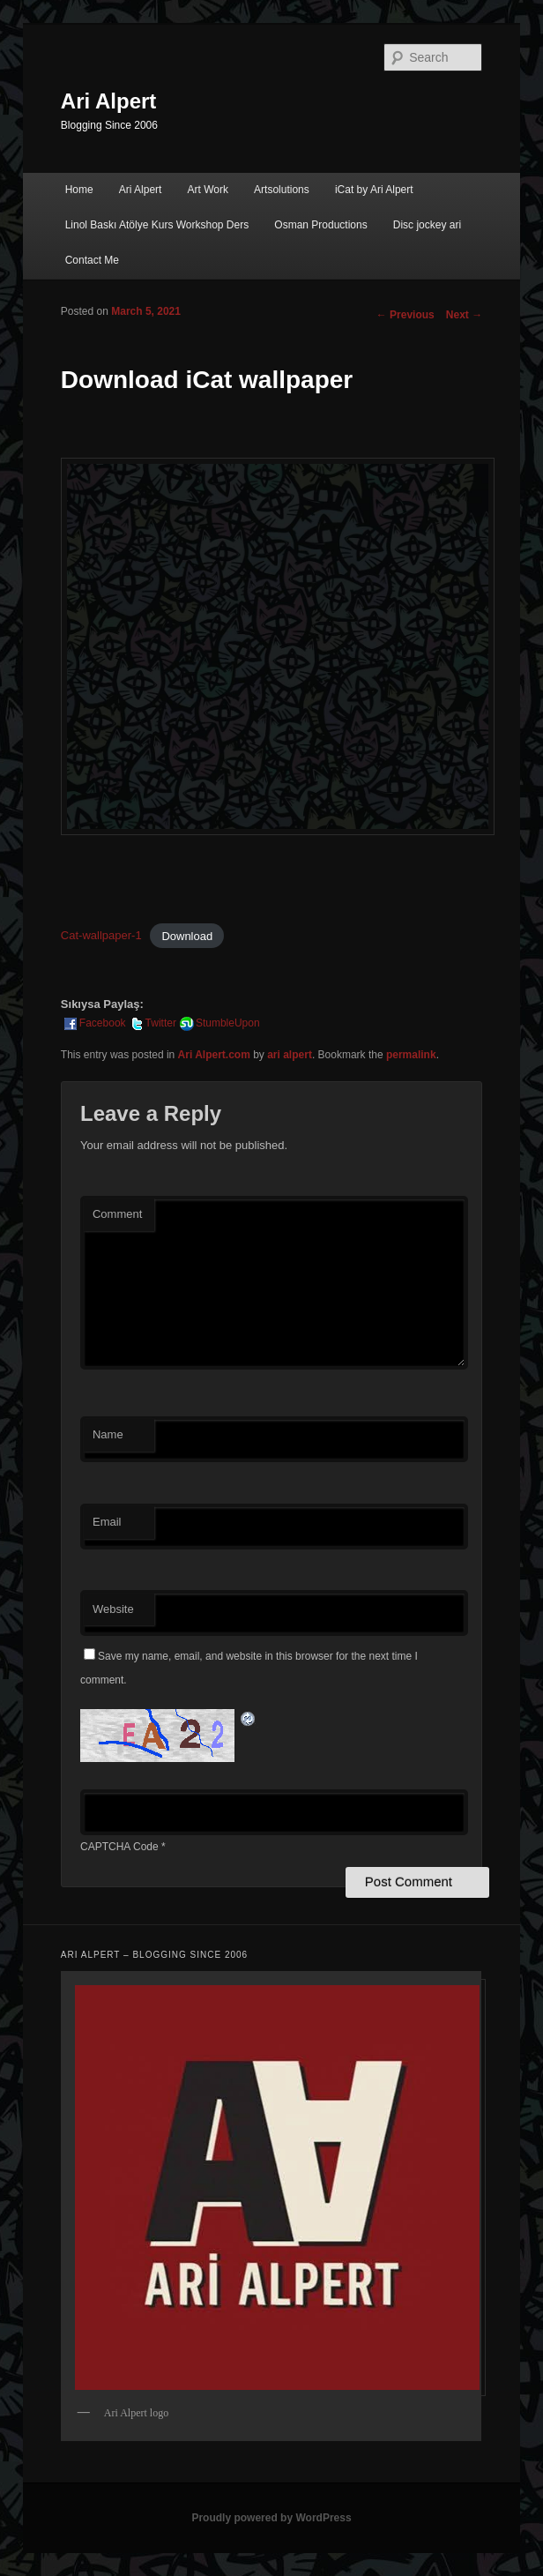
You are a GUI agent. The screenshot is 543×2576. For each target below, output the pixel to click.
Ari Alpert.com (214, 1055)
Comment (117, 1214)
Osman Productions (320, 225)
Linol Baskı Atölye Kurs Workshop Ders (157, 225)
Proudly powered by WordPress (271, 2518)
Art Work (208, 189)
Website (113, 1609)
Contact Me (92, 260)
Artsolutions (281, 189)
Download (186, 935)
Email (107, 1521)
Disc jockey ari (427, 225)
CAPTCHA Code (119, 1847)
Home (79, 189)
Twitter (152, 1023)
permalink (411, 1055)
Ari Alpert (108, 101)
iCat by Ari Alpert (374, 189)
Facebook (94, 1023)
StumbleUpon (219, 1023)
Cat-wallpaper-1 (101, 935)
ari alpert (289, 1055)
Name (108, 1434)
